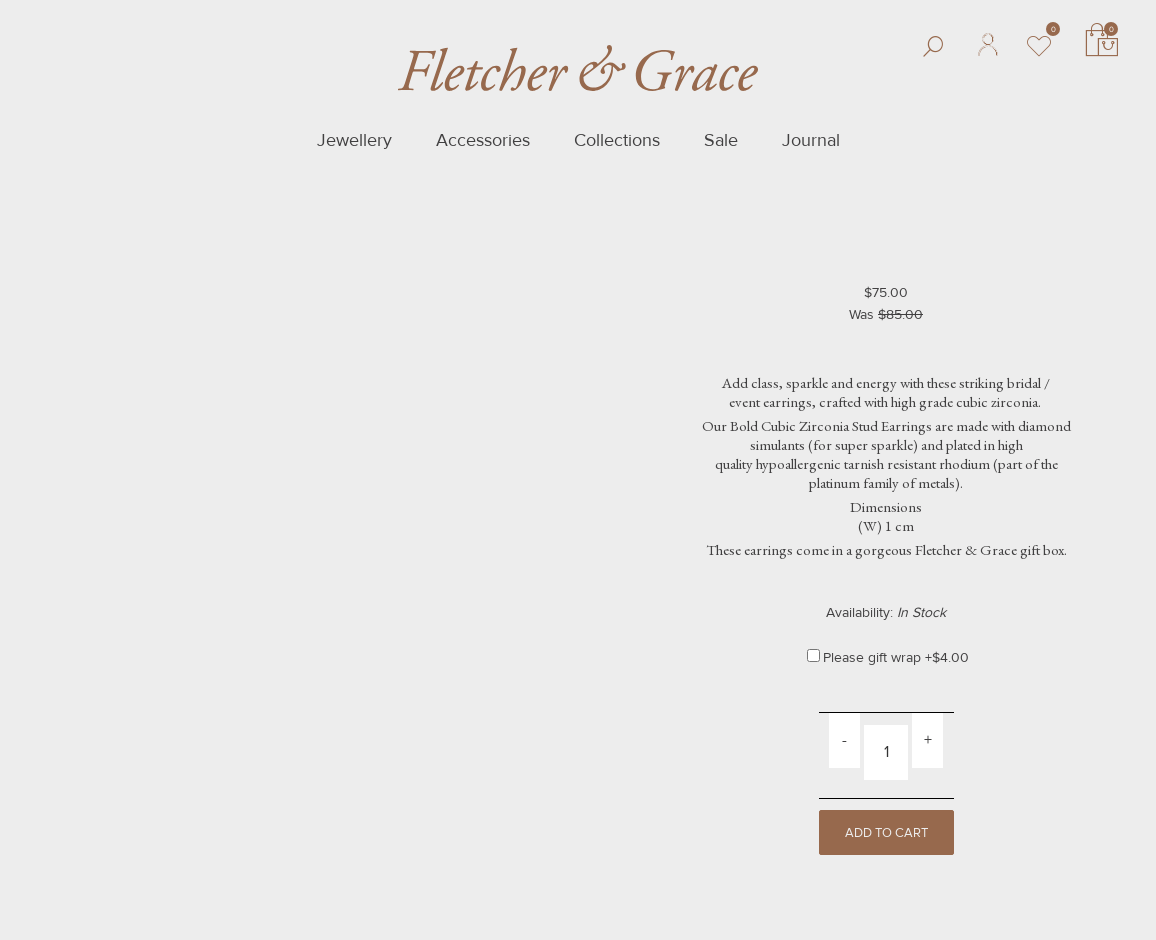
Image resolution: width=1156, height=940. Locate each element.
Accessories (483, 140)
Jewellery (354, 140)
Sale (721, 140)
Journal (811, 140)
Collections (617, 140)
